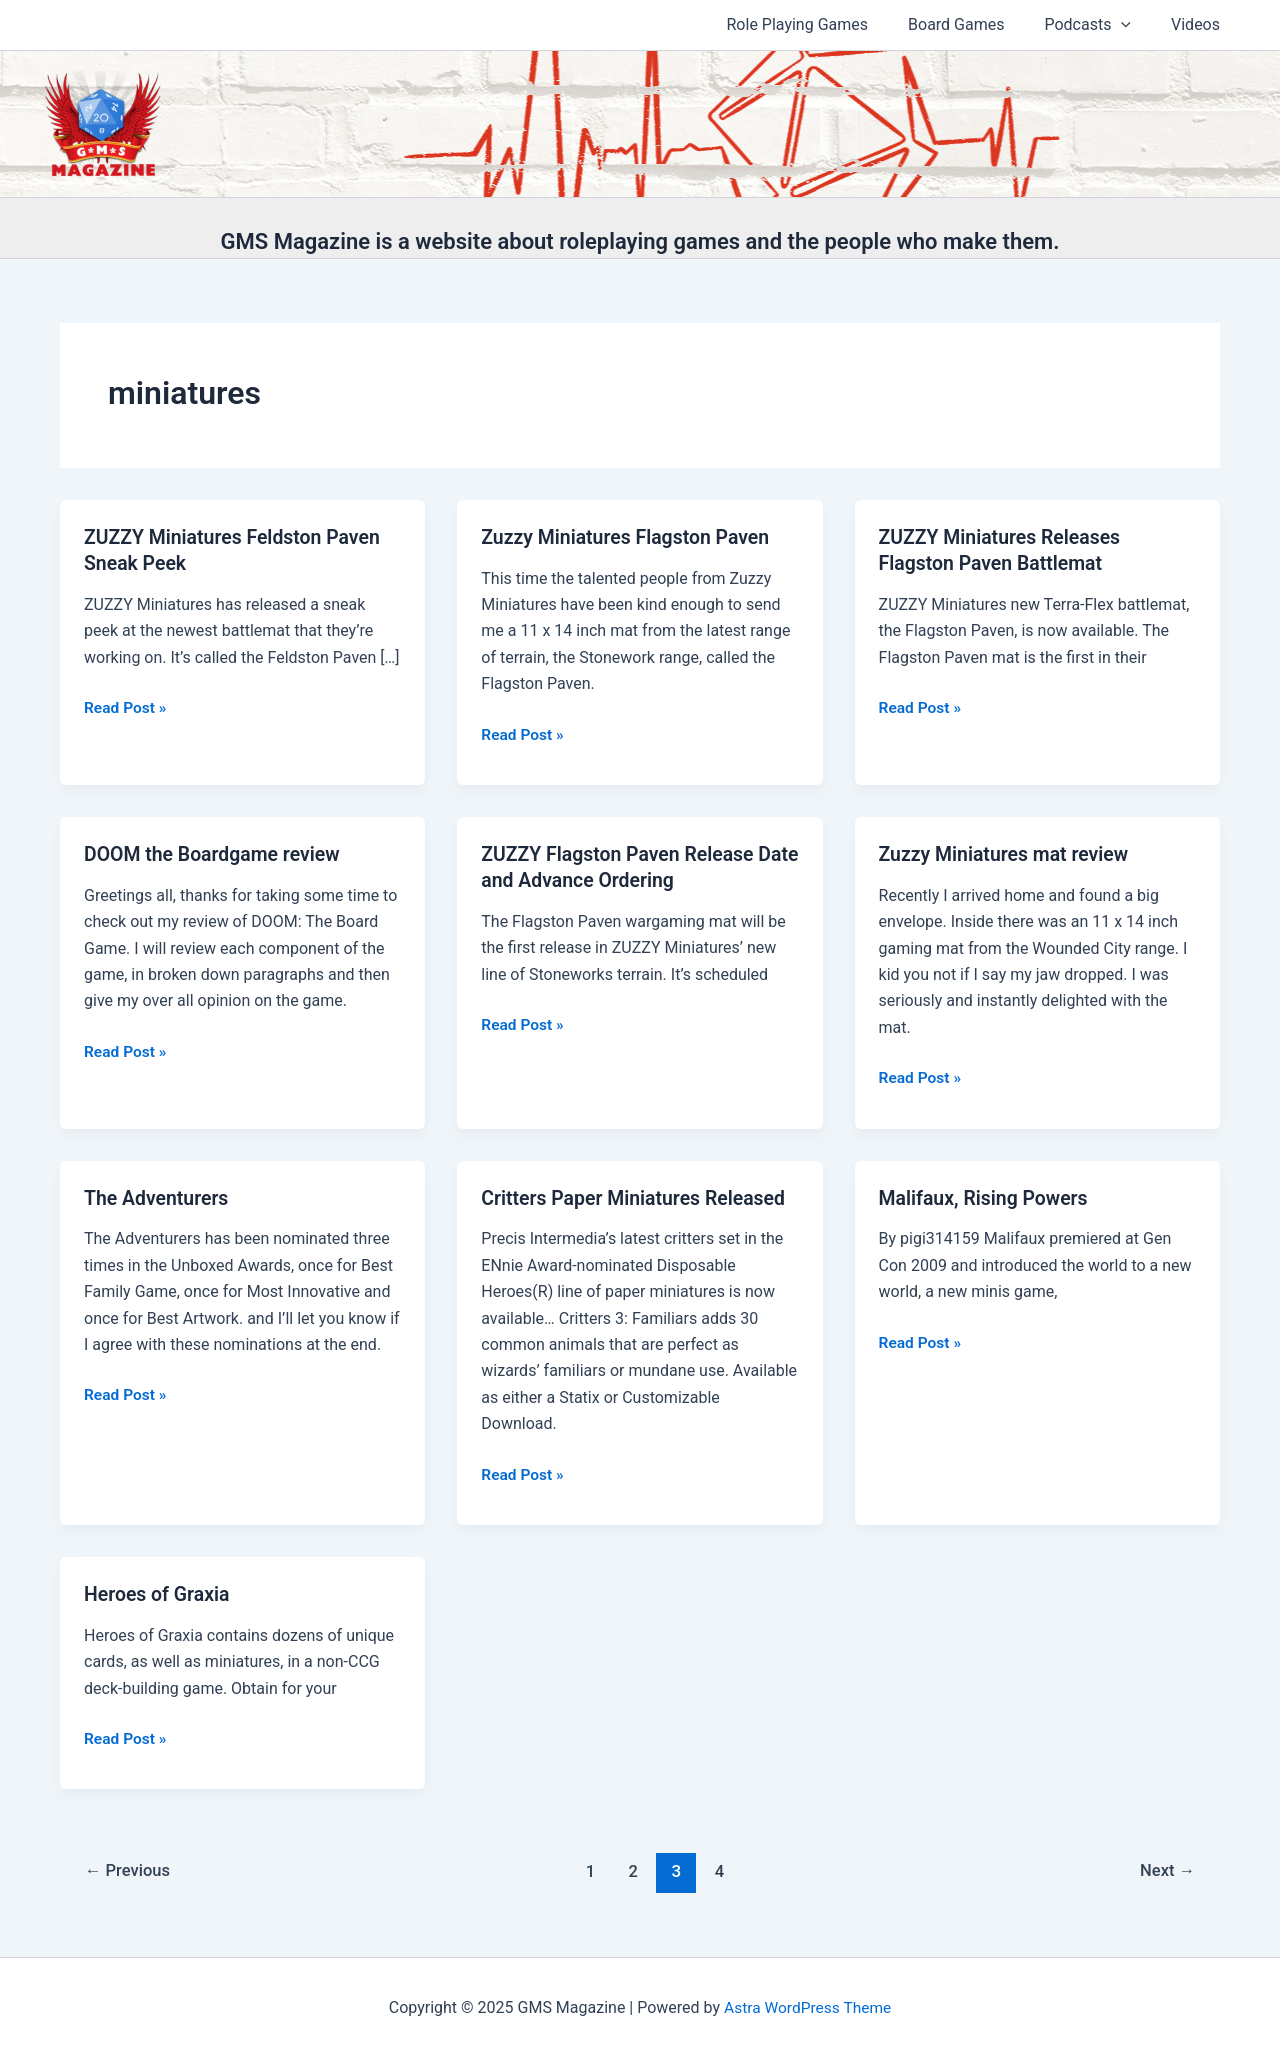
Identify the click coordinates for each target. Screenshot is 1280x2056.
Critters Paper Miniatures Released (637, 1197)
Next (1166, 1870)
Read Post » (126, 708)
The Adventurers (158, 1197)
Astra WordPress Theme (807, 2005)
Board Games (976, 24)
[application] (1133, 25)
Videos (1199, 24)
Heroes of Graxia (159, 1593)
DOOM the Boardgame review (215, 854)
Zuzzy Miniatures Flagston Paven (629, 537)
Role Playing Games (826, 24)
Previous (130, 1870)
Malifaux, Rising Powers (986, 1197)
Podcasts (1099, 25)
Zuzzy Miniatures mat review (1007, 854)
